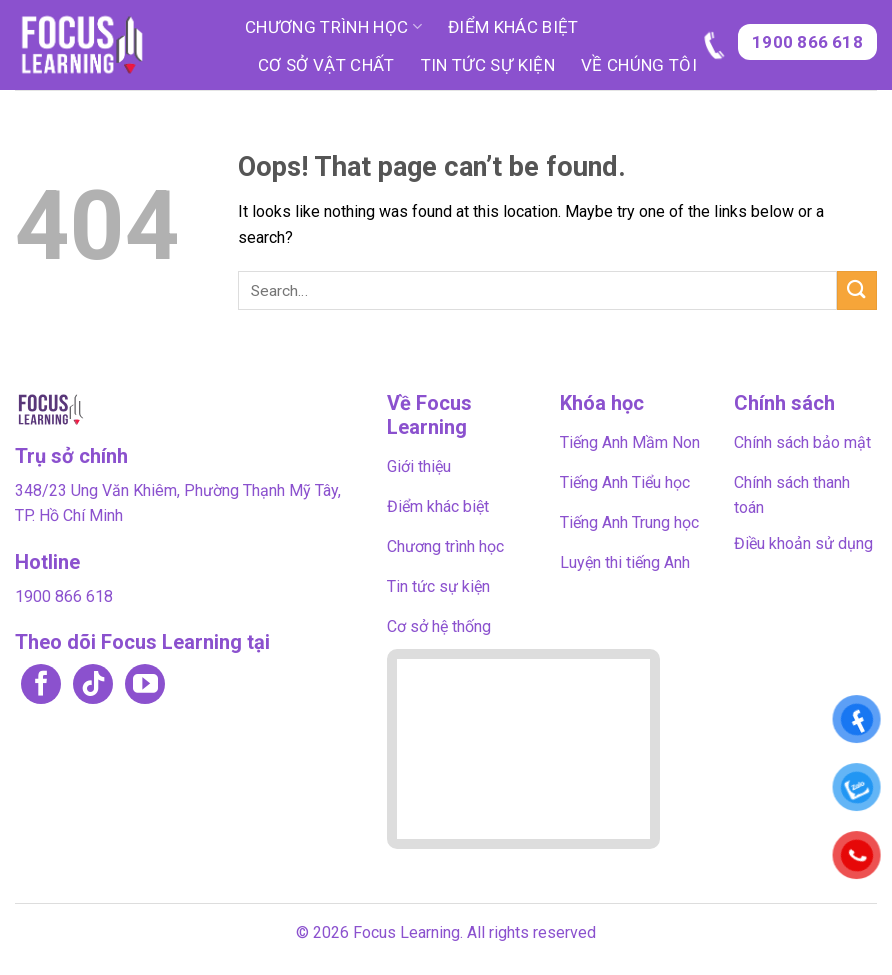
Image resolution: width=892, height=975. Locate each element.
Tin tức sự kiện (488, 65)
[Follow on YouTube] (145, 685)
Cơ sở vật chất (326, 65)
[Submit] (857, 290)
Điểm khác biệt (513, 27)
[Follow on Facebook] (41, 685)
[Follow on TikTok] (93, 685)
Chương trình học (333, 27)
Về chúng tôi (639, 65)
